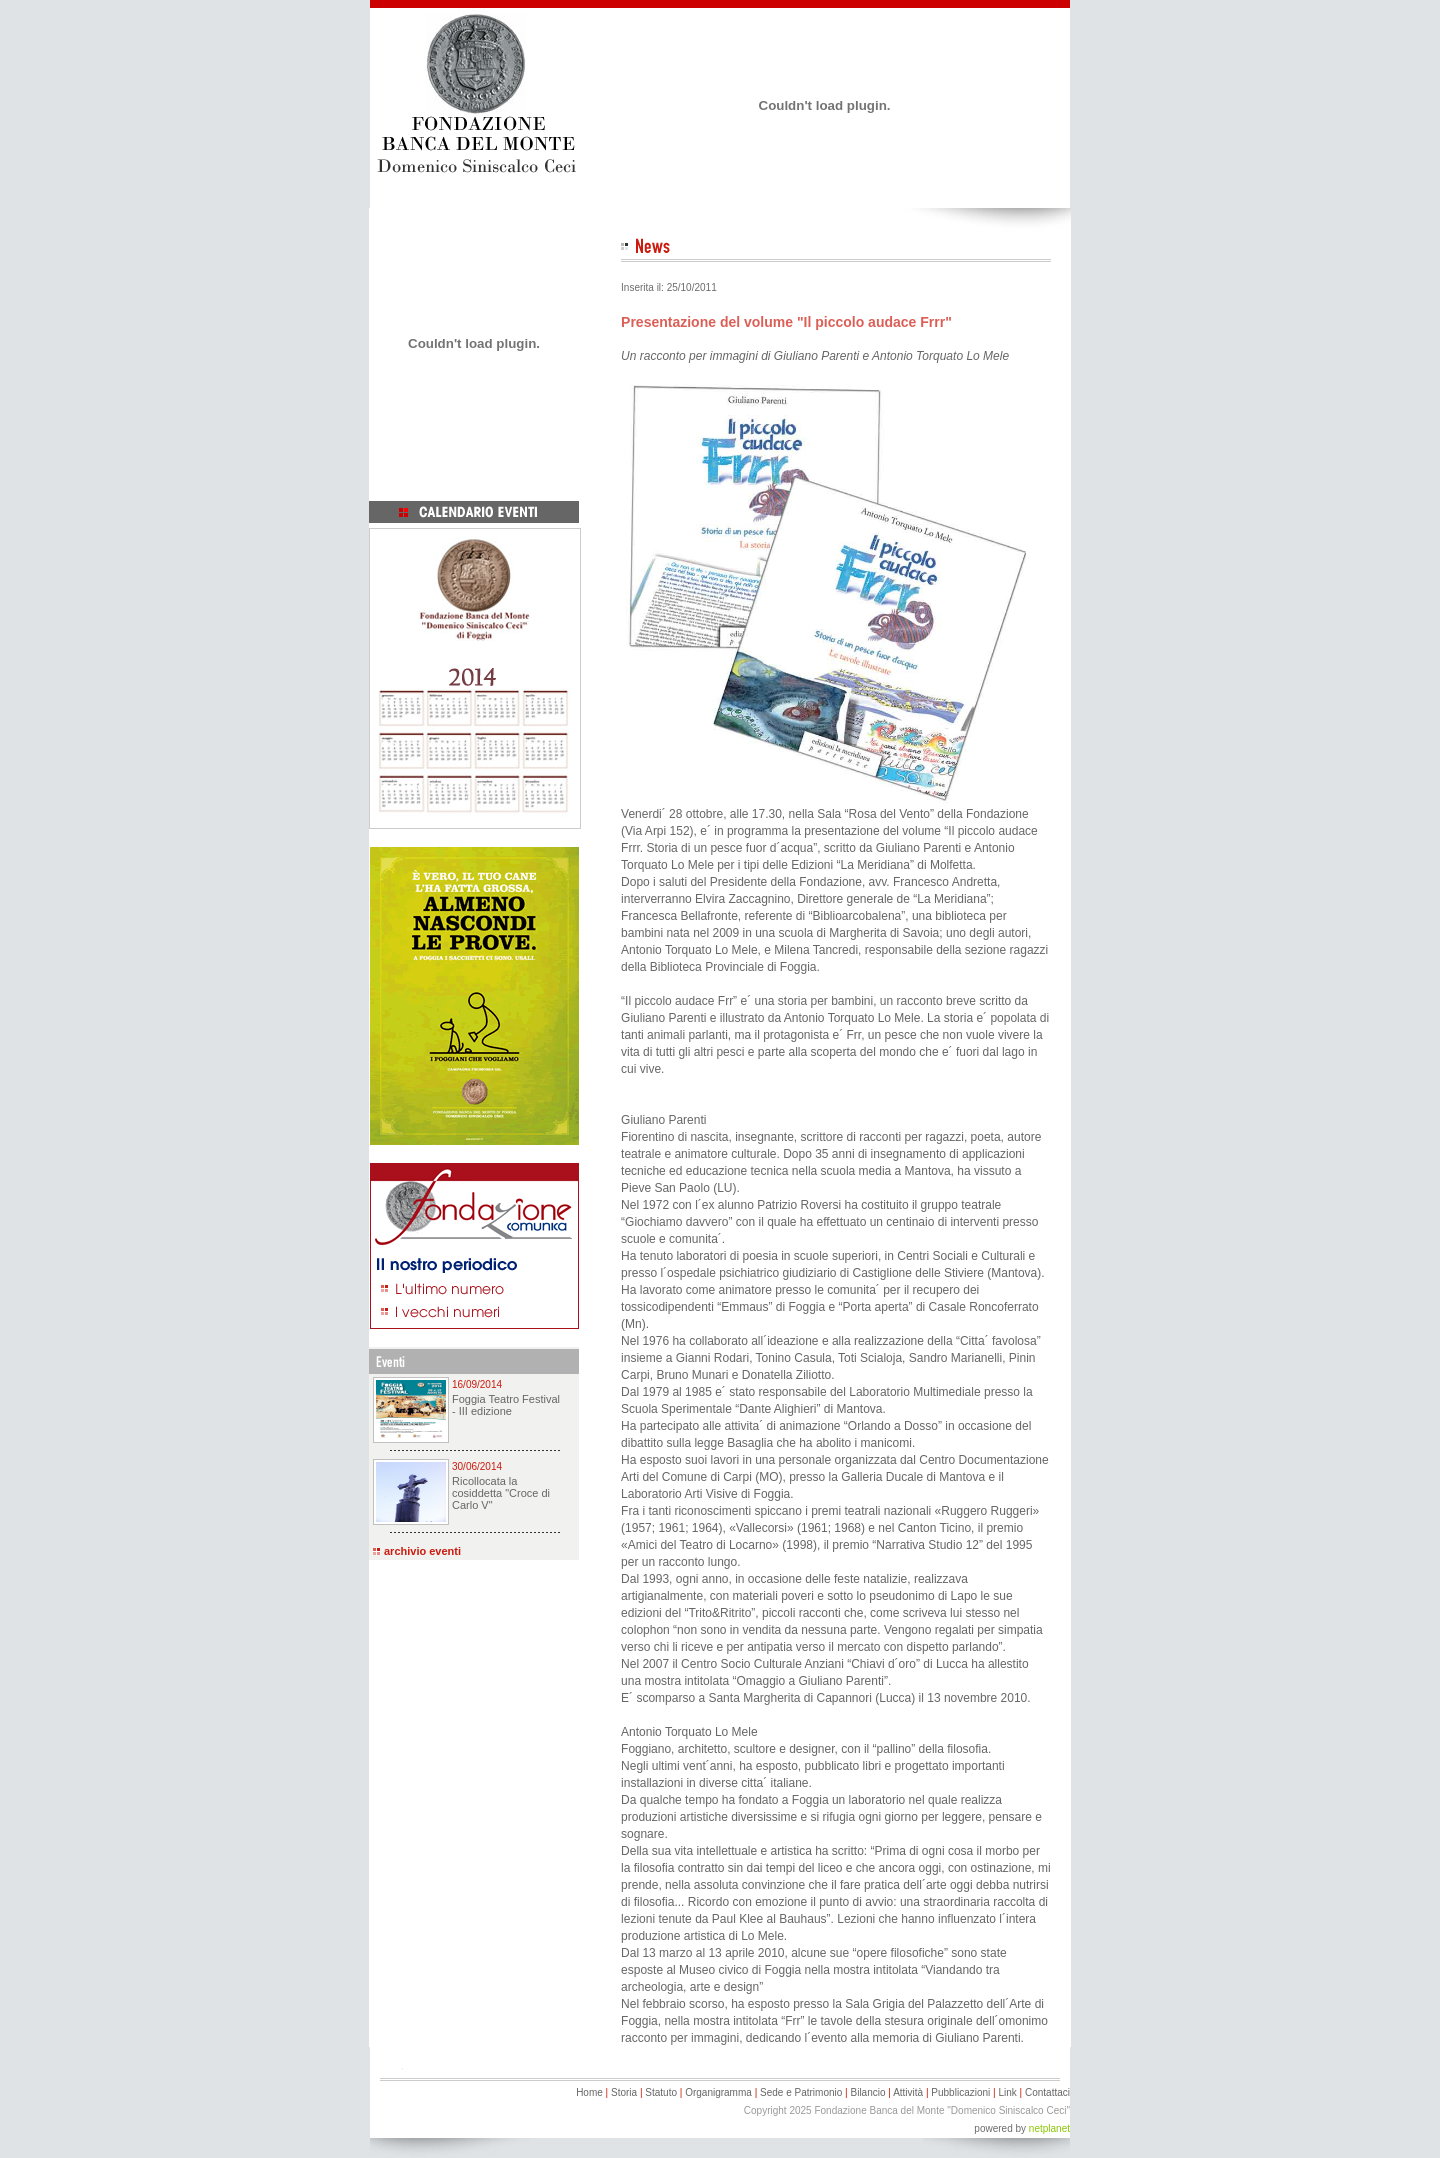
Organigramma (718, 2092)
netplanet (1049, 2128)
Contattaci (1047, 2092)
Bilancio (867, 2092)
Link (1007, 2092)
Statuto (661, 2092)
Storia (624, 2092)
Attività (908, 2092)
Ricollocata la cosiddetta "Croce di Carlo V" (501, 1493)
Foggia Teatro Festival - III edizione (506, 1405)
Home (589, 2092)
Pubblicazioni (960, 2092)
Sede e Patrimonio (801, 2092)
